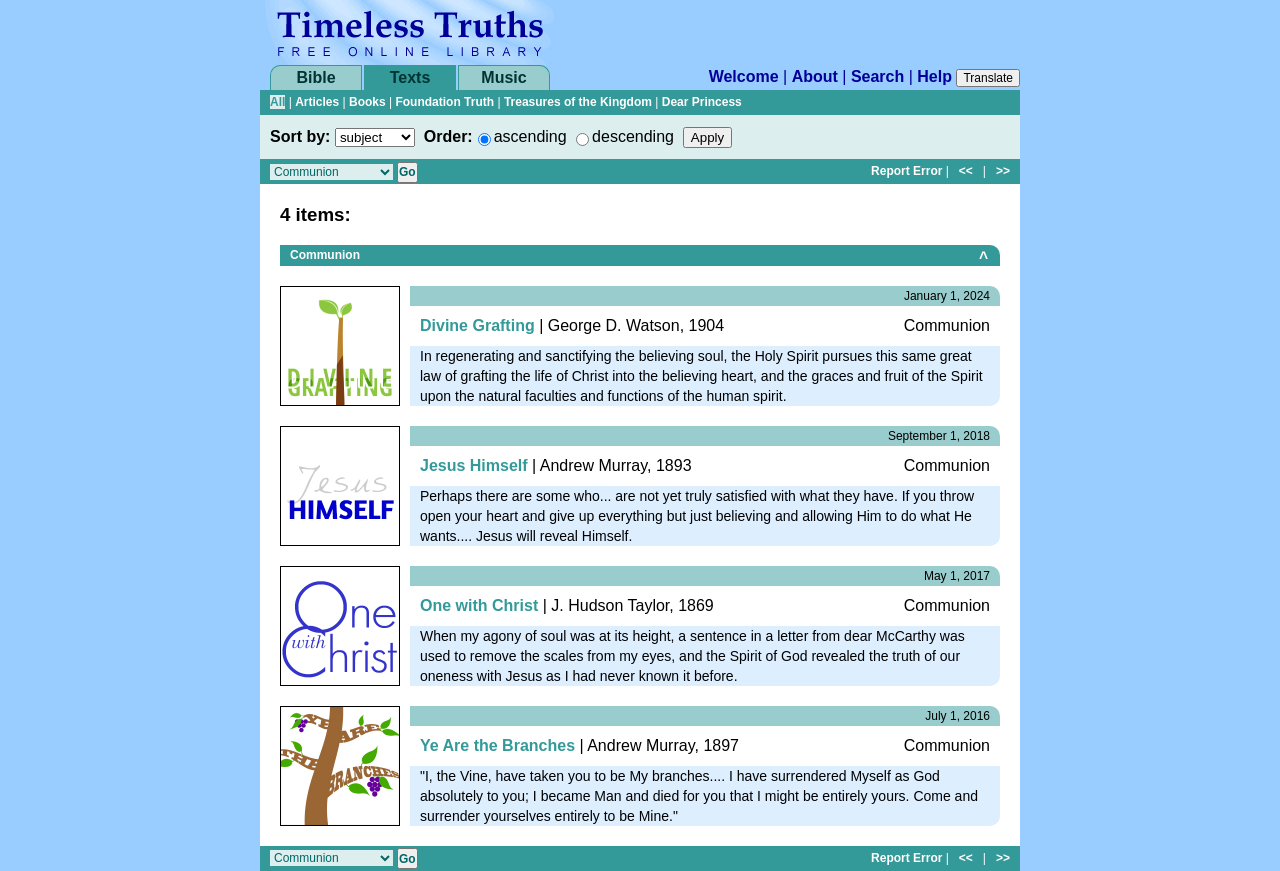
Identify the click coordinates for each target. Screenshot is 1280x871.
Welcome (744, 76)
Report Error (906, 171)
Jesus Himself (474, 465)
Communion (325, 255)
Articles (317, 102)
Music (503, 77)
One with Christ (479, 605)
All (277, 102)
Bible (315, 77)
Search (877, 76)
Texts (410, 77)
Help (934, 76)
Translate (988, 78)
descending (633, 136)
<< (966, 171)
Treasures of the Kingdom (578, 102)
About (815, 76)
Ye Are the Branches (497, 745)
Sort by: (300, 136)
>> (1003, 171)
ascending (530, 136)
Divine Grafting (477, 325)
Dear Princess (702, 102)
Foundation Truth (444, 102)
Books (367, 102)
